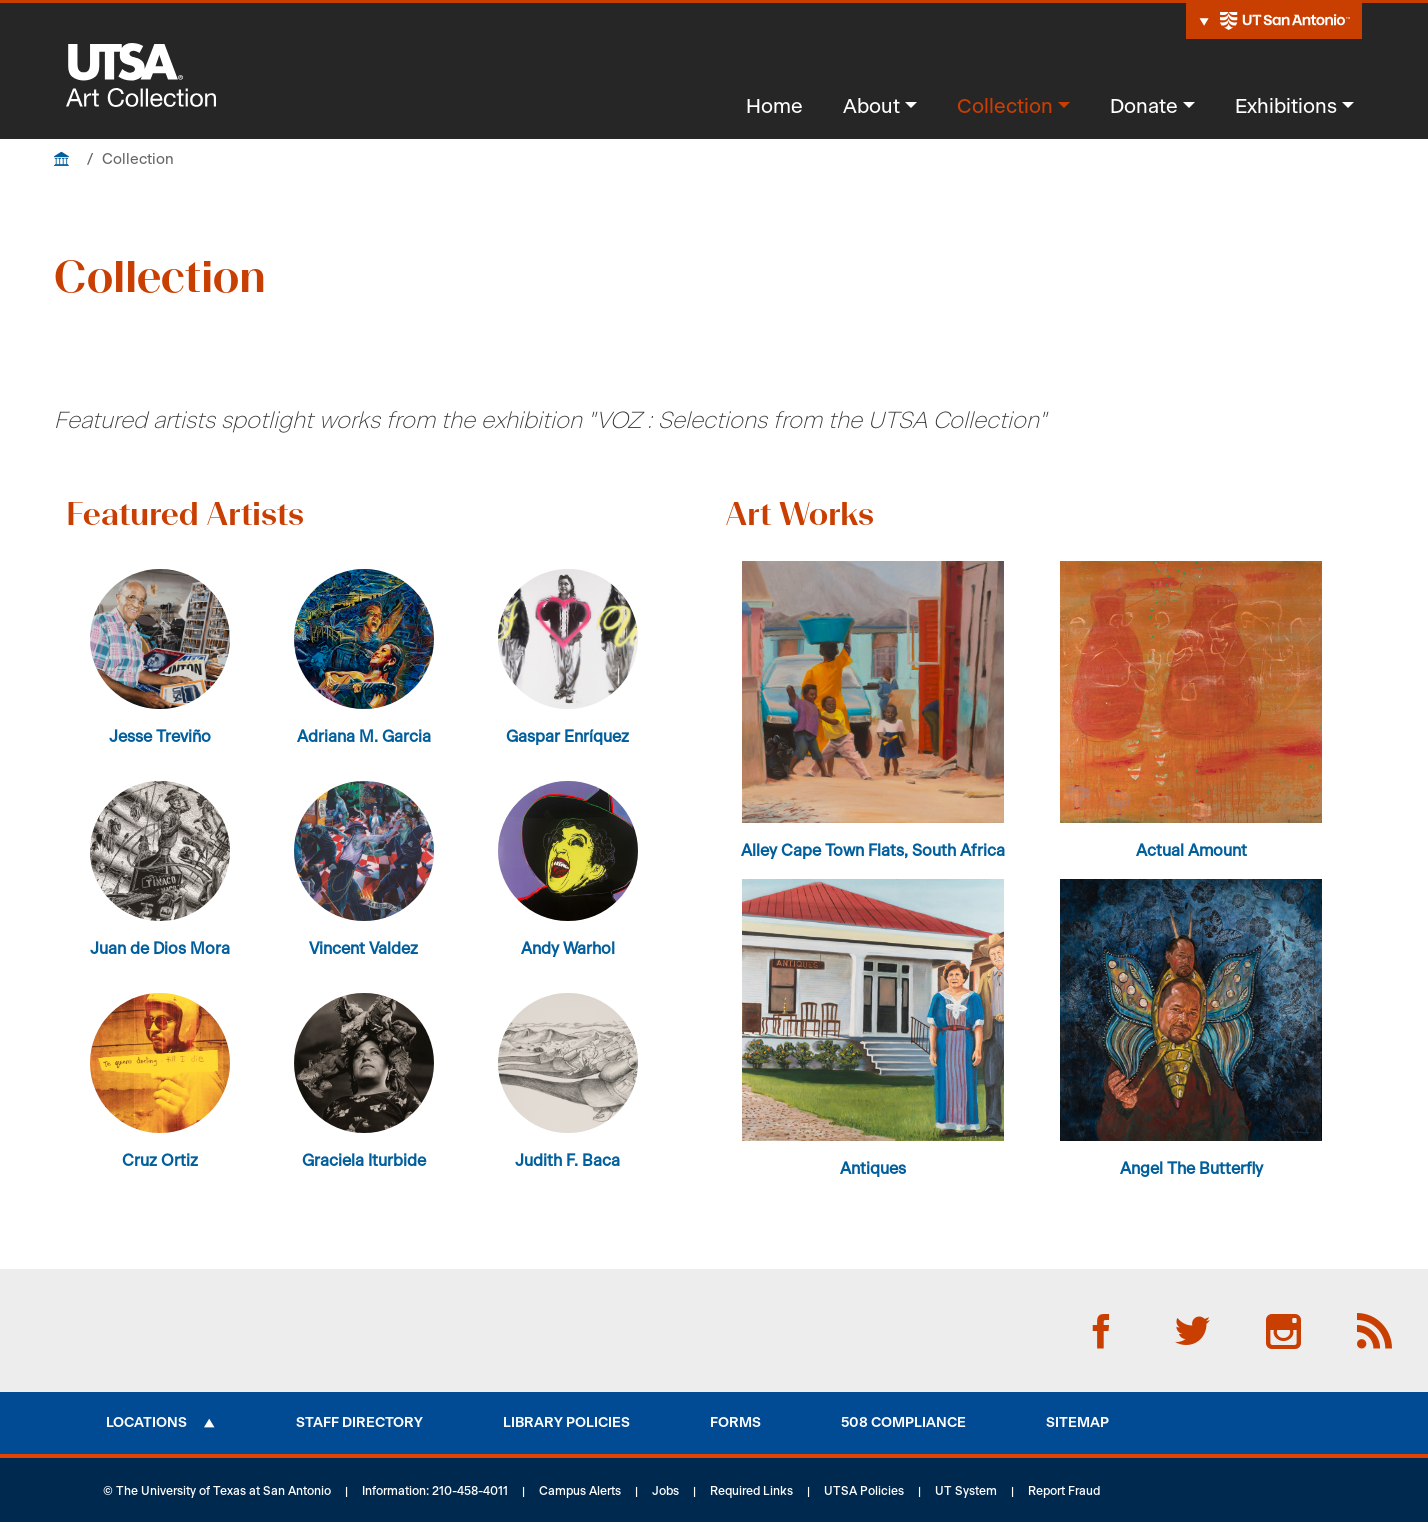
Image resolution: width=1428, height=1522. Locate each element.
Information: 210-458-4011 (435, 1491)
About (871, 107)
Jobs (665, 1491)
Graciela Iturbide (364, 1161)
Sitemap (1077, 1423)
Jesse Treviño (160, 737)
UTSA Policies (864, 1491)
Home (774, 107)
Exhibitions (1286, 107)
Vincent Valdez (363, 949)
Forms (735, 1423)
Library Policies (566, 1423)
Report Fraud (1064, 1491)
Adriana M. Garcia (364, 737)
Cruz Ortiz (160, 1161)
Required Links (751, 1491)
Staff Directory (359, 1423)
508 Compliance (903, 1423)
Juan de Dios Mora (160, 949)
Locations (146, 1423)
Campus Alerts (580, 1491)
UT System (966, 1491)
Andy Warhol (568, 949)
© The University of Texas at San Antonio (217, 1491)
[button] (873, 692)
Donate (1144, 107)
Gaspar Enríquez (567, 737)
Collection (1005, 107)
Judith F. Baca (567, 1161)
